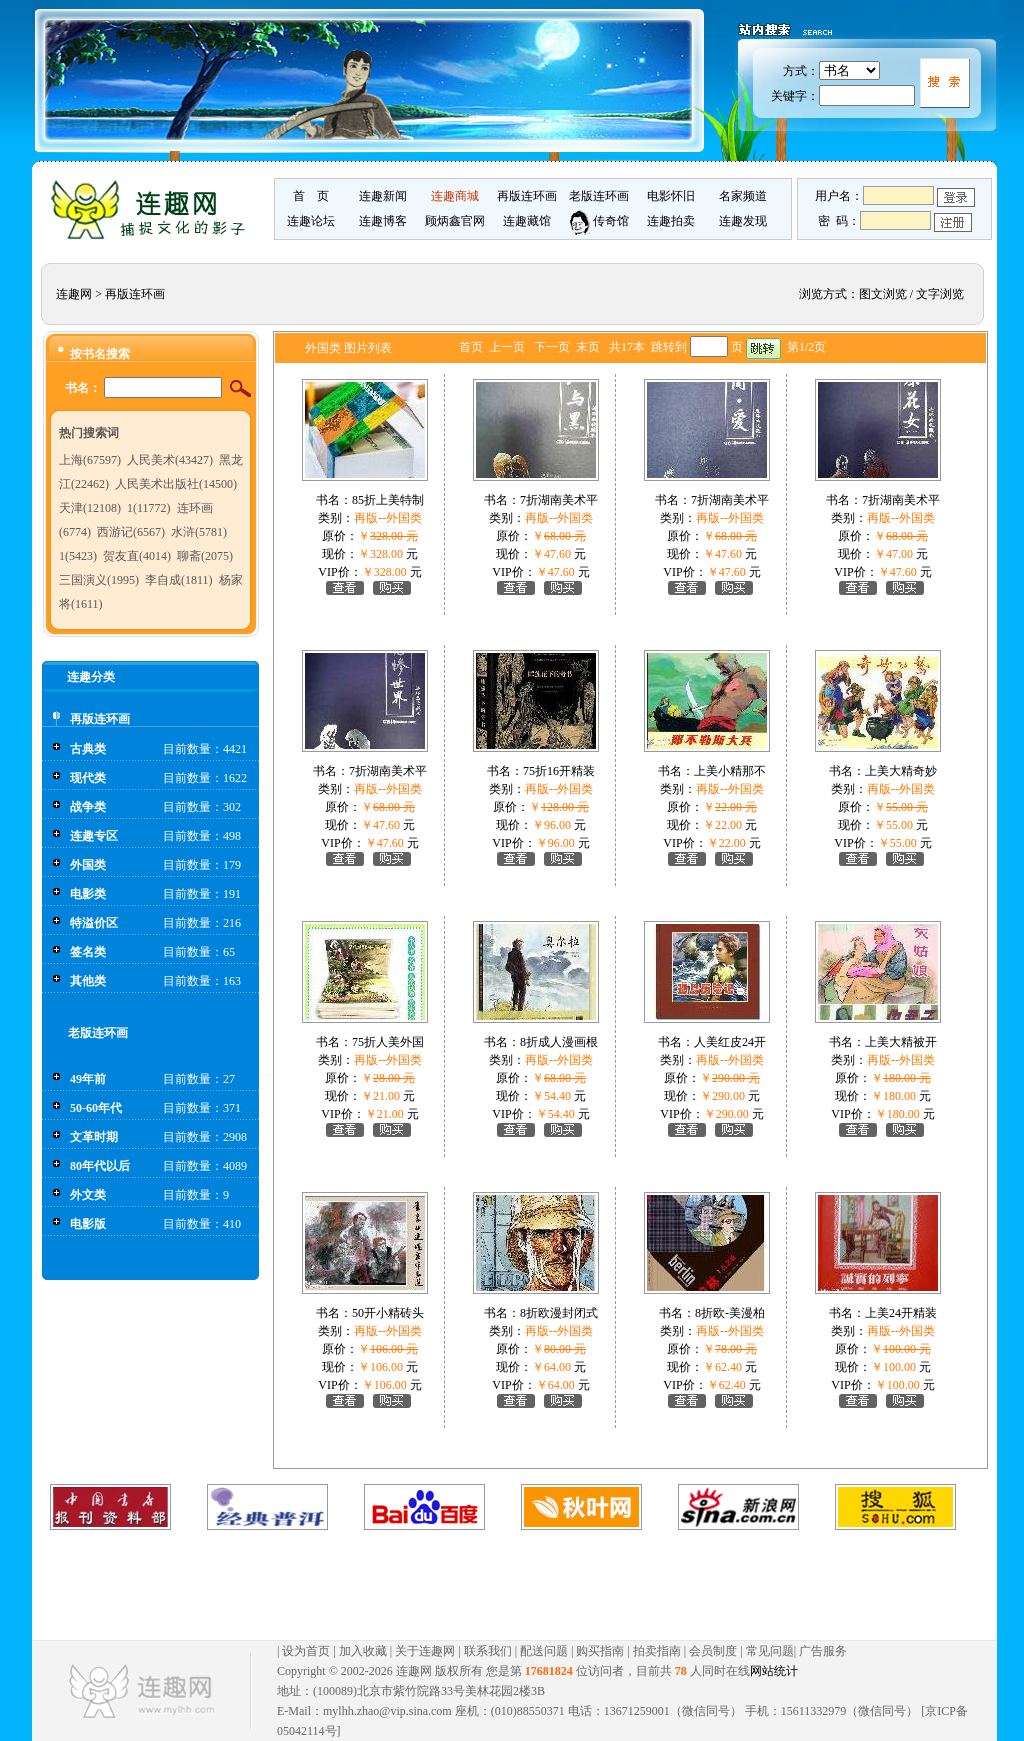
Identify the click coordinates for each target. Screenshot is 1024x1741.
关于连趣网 (425, 1651)
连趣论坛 (311, 221)
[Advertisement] (494, 1585)
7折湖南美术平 (559, 500)
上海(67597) (90, 460)
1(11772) (149, 508)
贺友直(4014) (137, 556)
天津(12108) (90, 508)
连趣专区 (94, 836)
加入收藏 (363, 1651)
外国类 (88, 865)
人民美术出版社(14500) (176, 484)
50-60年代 (96, 1108)
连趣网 (74, 294)
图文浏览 (883, 294)
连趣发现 (743, 221)
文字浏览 (940, 294)
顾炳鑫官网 (455, 221)
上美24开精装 (901, 1313)
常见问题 (770, 1651)
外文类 (88, 1195)
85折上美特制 (388, 500)
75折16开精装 (559, 771)
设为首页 (306, 1651)
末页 (588, 347)
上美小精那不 (730, 771)
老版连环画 (599, 196)
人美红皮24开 (730, 1042)
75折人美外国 (388, 1042)
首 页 (311, 196)
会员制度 (713, 1651)
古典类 (88, 749)
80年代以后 (100, 1166)
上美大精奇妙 (901, 771)
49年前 (88, 1079)
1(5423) (78, 556)
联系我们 (488, 1651)
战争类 (88, 807)
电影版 (88, 1224)
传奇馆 (599, 221)
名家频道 (743, 196)
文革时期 (94, 1137)
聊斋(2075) (205, 556)
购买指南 (600, 1651)
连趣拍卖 (671, 221)
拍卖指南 (657, 1651)
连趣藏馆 (527, 221)
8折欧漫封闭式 (559, 1313)
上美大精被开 (901, 1042)
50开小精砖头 (388, 1313)
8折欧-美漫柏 (730, 1313)
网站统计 (774, 1671)
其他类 (88, 981)
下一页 (552, 347)
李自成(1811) (179, 580)
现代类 (88, 778)
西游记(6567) (131, 532)
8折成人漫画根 (559, 1042)
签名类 (88, 952)
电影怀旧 (671, 196)
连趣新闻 (383, 196)
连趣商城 (455, 196)
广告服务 (823, 1651)
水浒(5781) (199, 532)
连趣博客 (383, 221)
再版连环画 (527, 196)
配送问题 (544, 1651)
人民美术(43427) (170, 460)
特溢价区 (94, 923)
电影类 (88, 894)
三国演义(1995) (99, 580)
